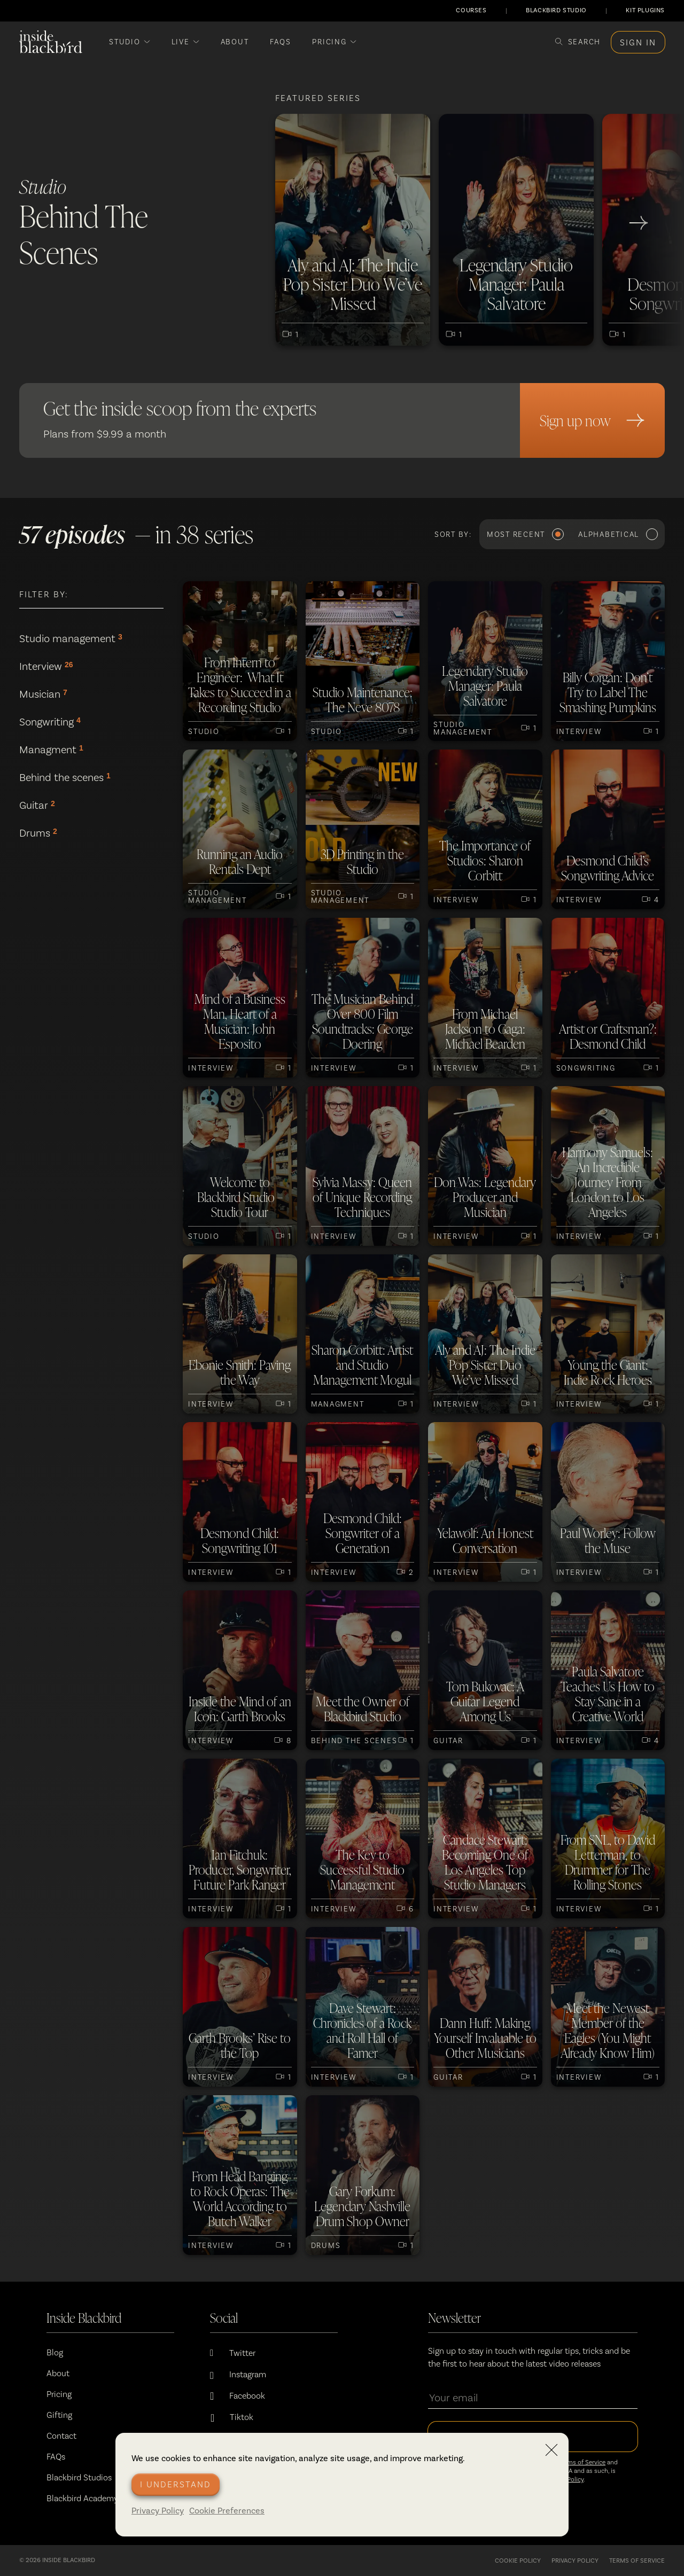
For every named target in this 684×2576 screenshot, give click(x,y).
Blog (54, 2352)
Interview (46, 666)
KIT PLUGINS (645, 10)
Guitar (37, 805)
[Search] (578, 42)
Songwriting (50, 721)
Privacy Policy (157, 2510)
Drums (38, 832)
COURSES (471, 10)
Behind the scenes (65, 777)
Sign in (638, 42)
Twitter (242, 2353)
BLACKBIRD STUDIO (556, 10)
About (57, 2373)
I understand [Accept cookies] (175, 2484)
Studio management (70, 638)
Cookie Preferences (227, 2510)
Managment (51, 749)
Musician (43, 694)
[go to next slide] (638, 223)
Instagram (247, 2374)
